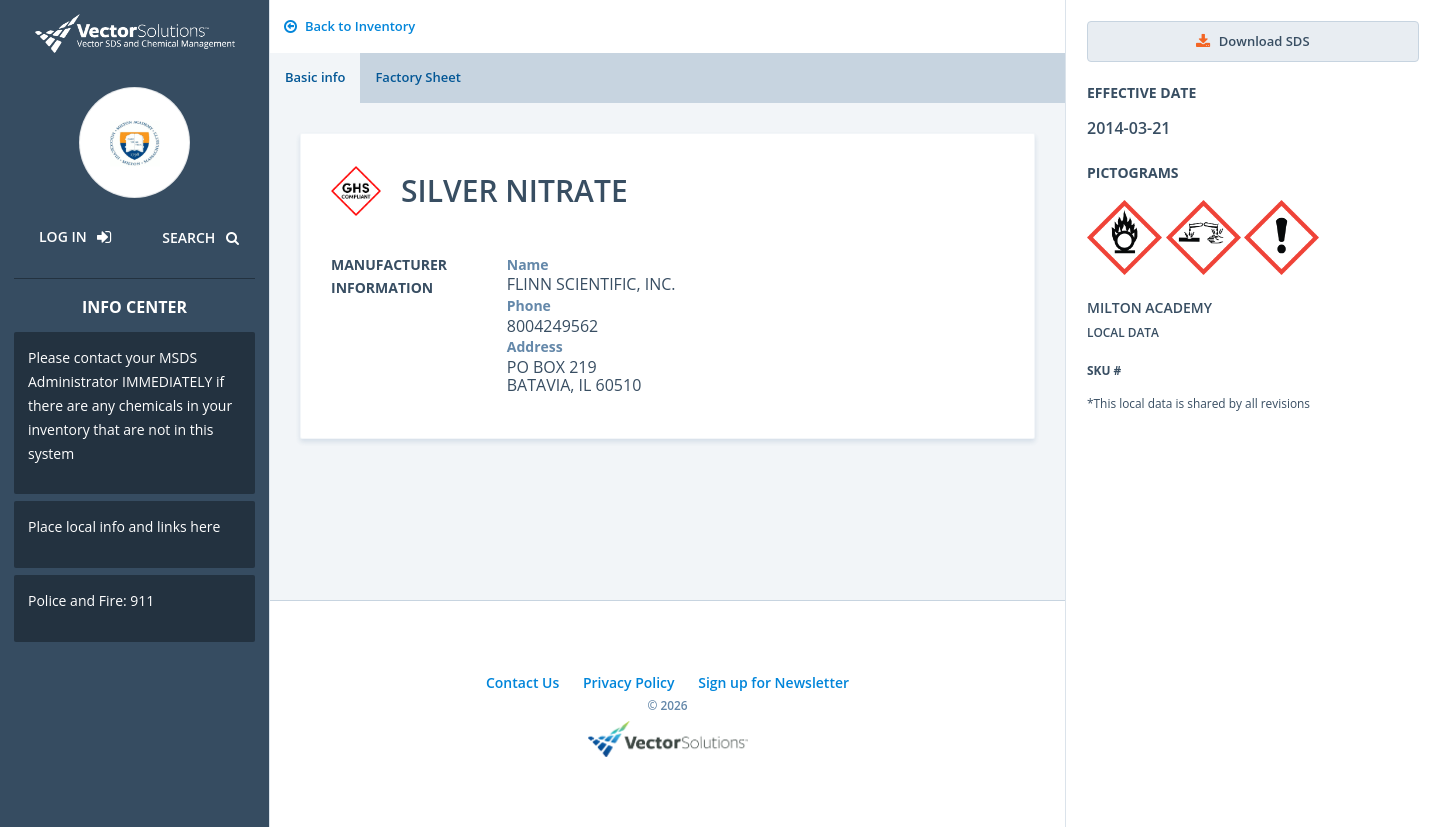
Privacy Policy (629, 682)
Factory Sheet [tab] (417, 77)
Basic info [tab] (315, 77)
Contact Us (522, 682)
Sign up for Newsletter (773, 682)
